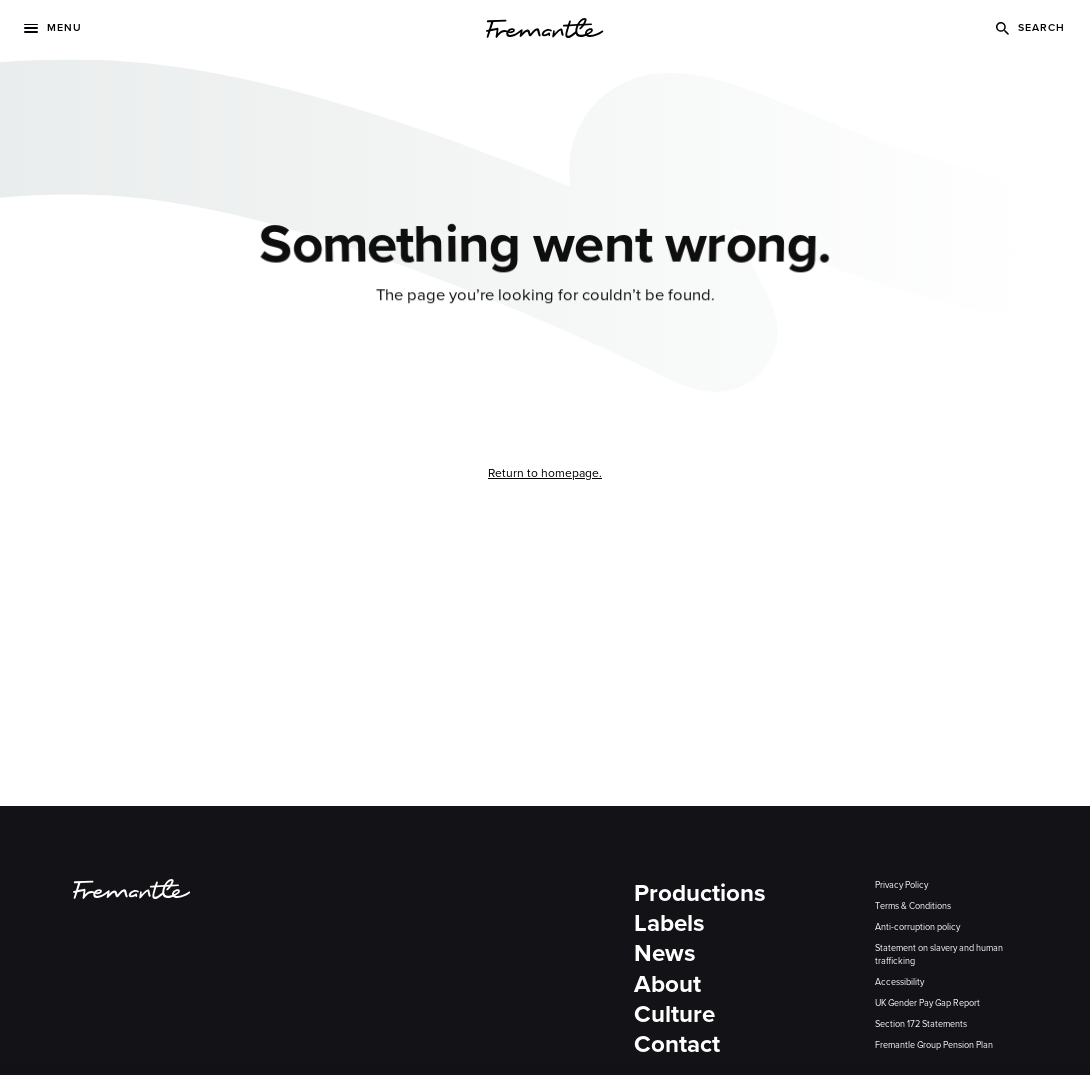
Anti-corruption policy (917, 927)
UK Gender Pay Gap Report (927, 1003)
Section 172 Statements (921, 1024)
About (667, 984)
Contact (677, 1044)
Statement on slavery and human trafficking (939, 954)
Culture (674, 1014)
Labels (669, 923)
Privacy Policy (901, 885)
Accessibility (899, 982)
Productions (700, 893)
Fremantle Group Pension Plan (934, 1045)
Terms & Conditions (913, 906)
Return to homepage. (545, 473)
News (665, 953)
